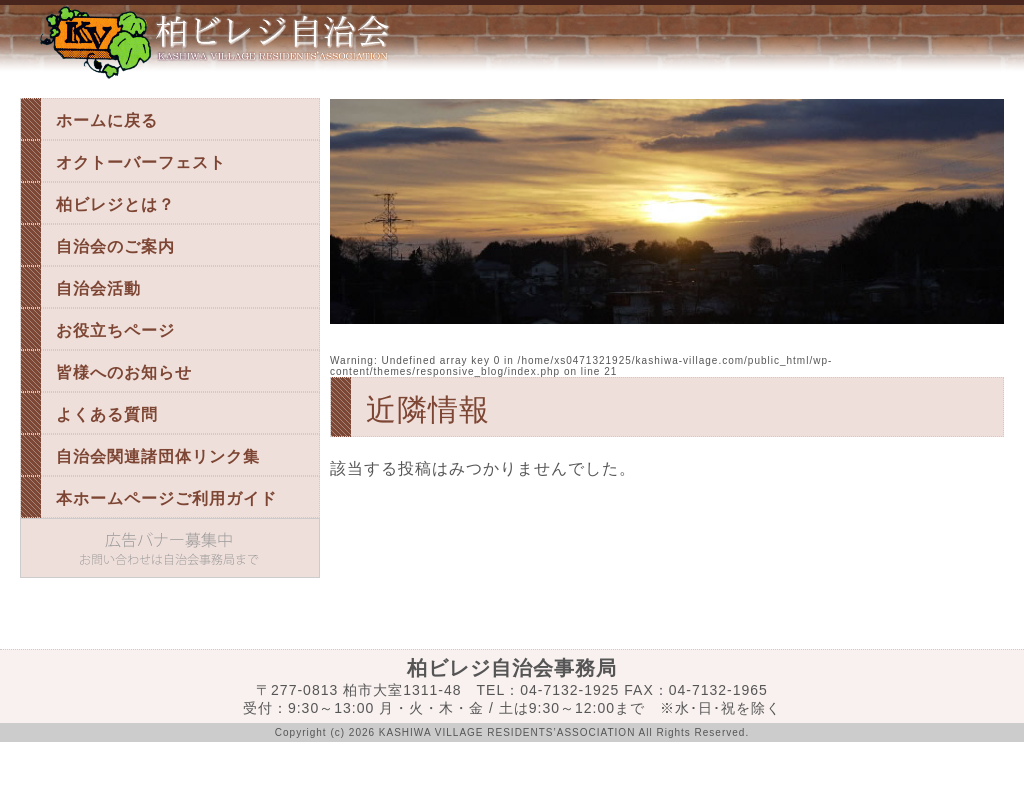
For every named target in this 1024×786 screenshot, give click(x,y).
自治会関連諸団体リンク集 (158, 456)
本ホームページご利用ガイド (166, 498)
